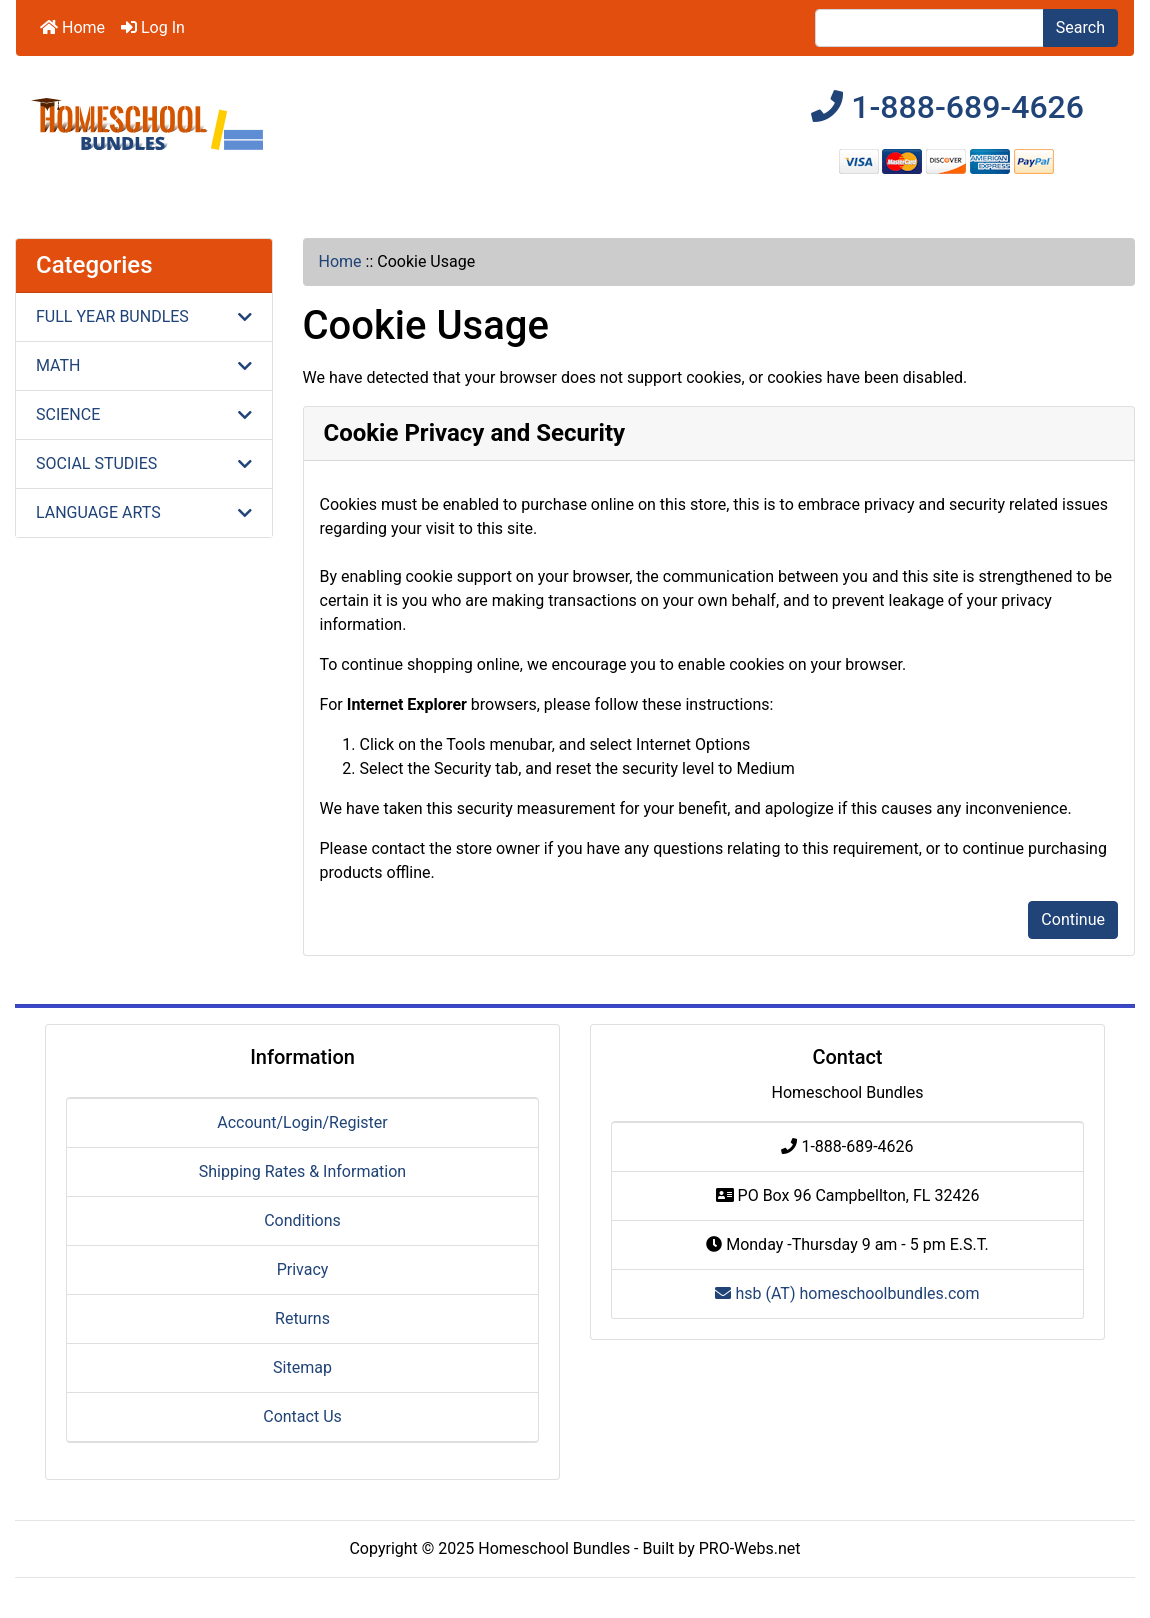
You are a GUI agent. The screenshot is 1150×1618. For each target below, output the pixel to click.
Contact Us (302, 1416)
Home (72, 27)
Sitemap (302, 1367)
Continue (1073, 919)
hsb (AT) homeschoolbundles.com (847, 1293)
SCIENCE (144, 414)
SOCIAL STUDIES (144, 463)
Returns (302, 1318)
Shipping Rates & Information (302, 1171)
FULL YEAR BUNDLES (144, 316)
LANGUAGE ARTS (144, 512)
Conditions (302, 1220)
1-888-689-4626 (947, 107)
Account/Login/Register (302, 1122)
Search (1080, 27)
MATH (144, 365)
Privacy (303, 1269)
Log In (153, 27)
